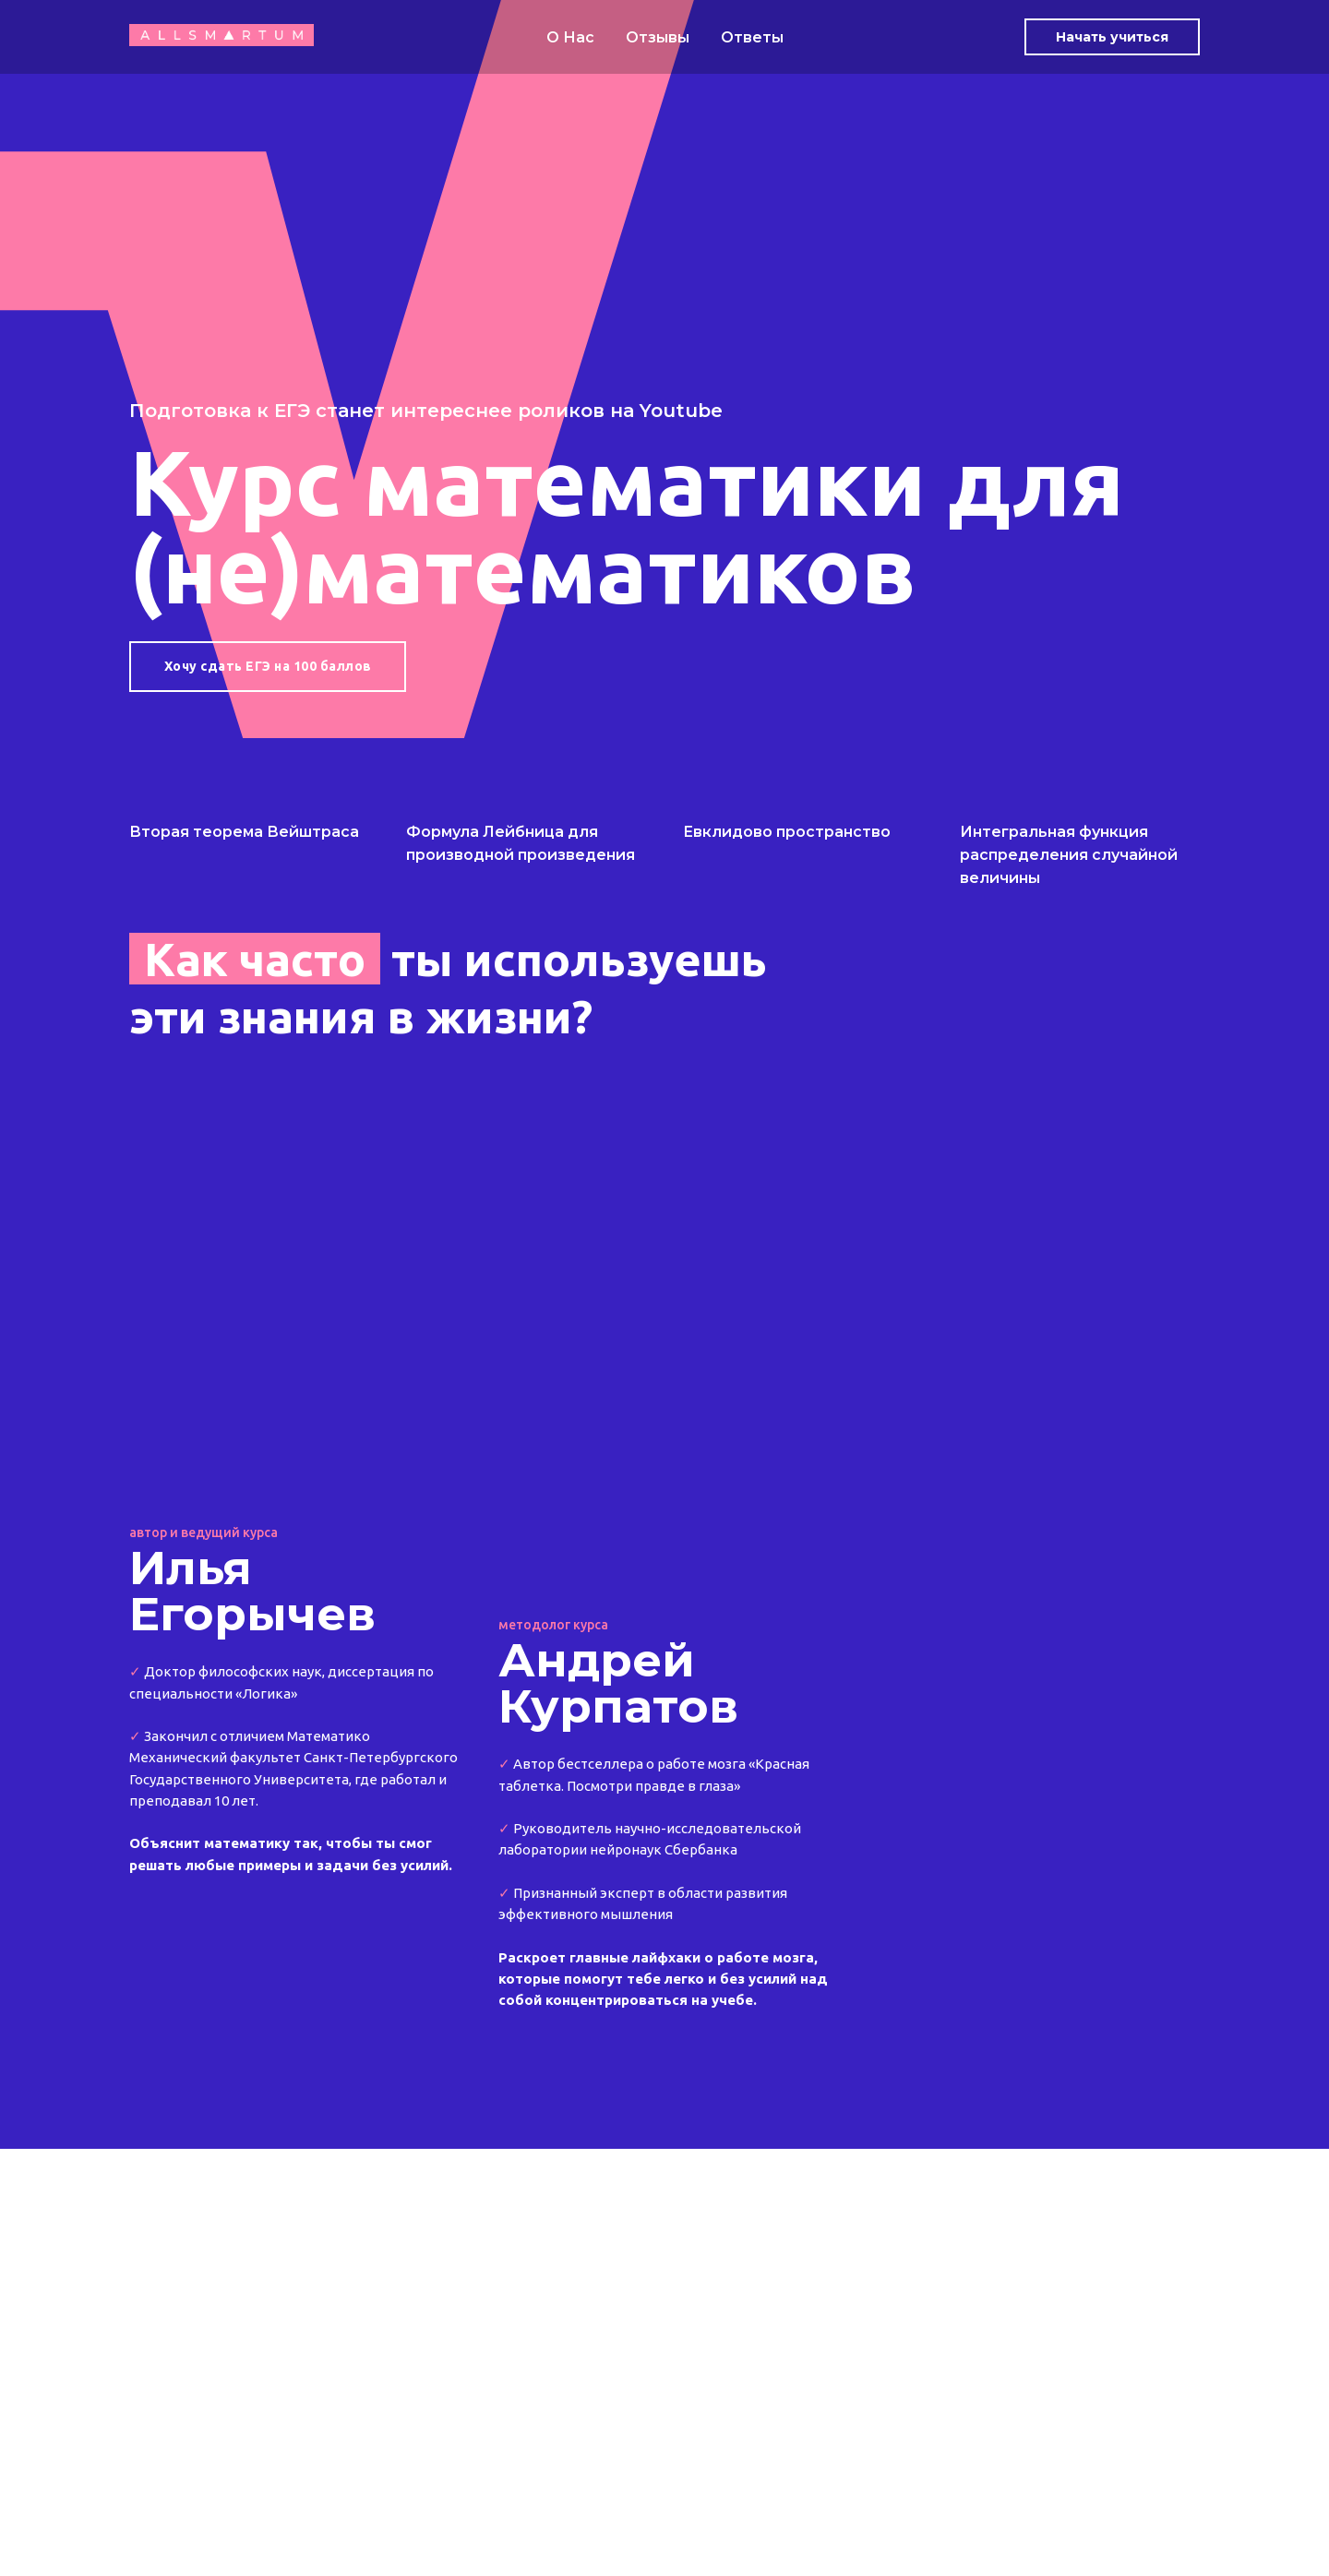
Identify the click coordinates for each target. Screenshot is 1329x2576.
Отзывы (657, 37)
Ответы (752, 37)
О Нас (570, 37)
